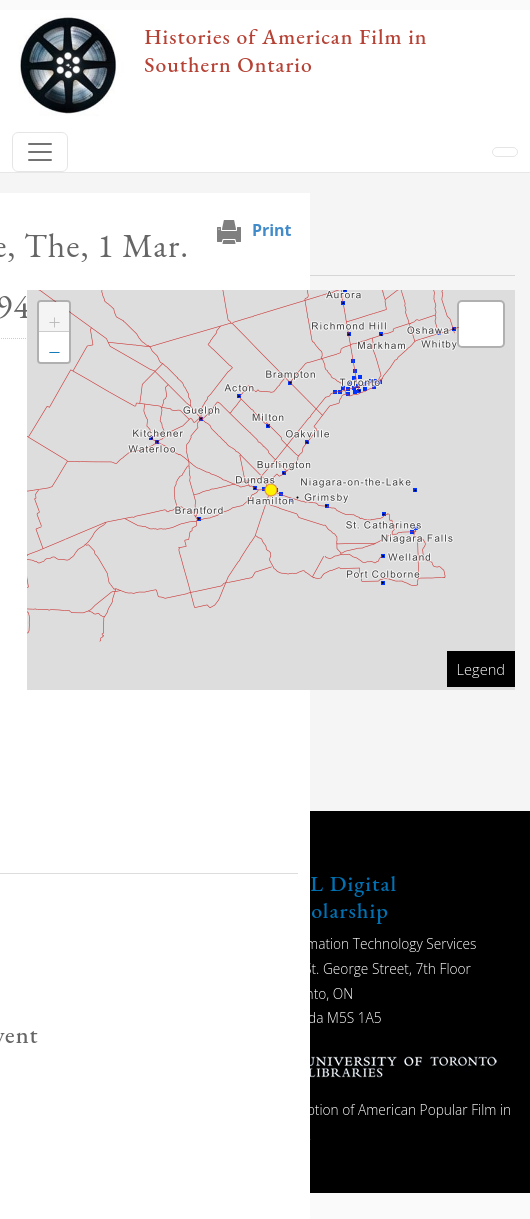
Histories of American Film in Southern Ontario (285, 50)
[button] (54, 317)
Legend (481, 669)
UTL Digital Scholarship (337, 896)
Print (272, 230)
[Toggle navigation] (40, 152)
